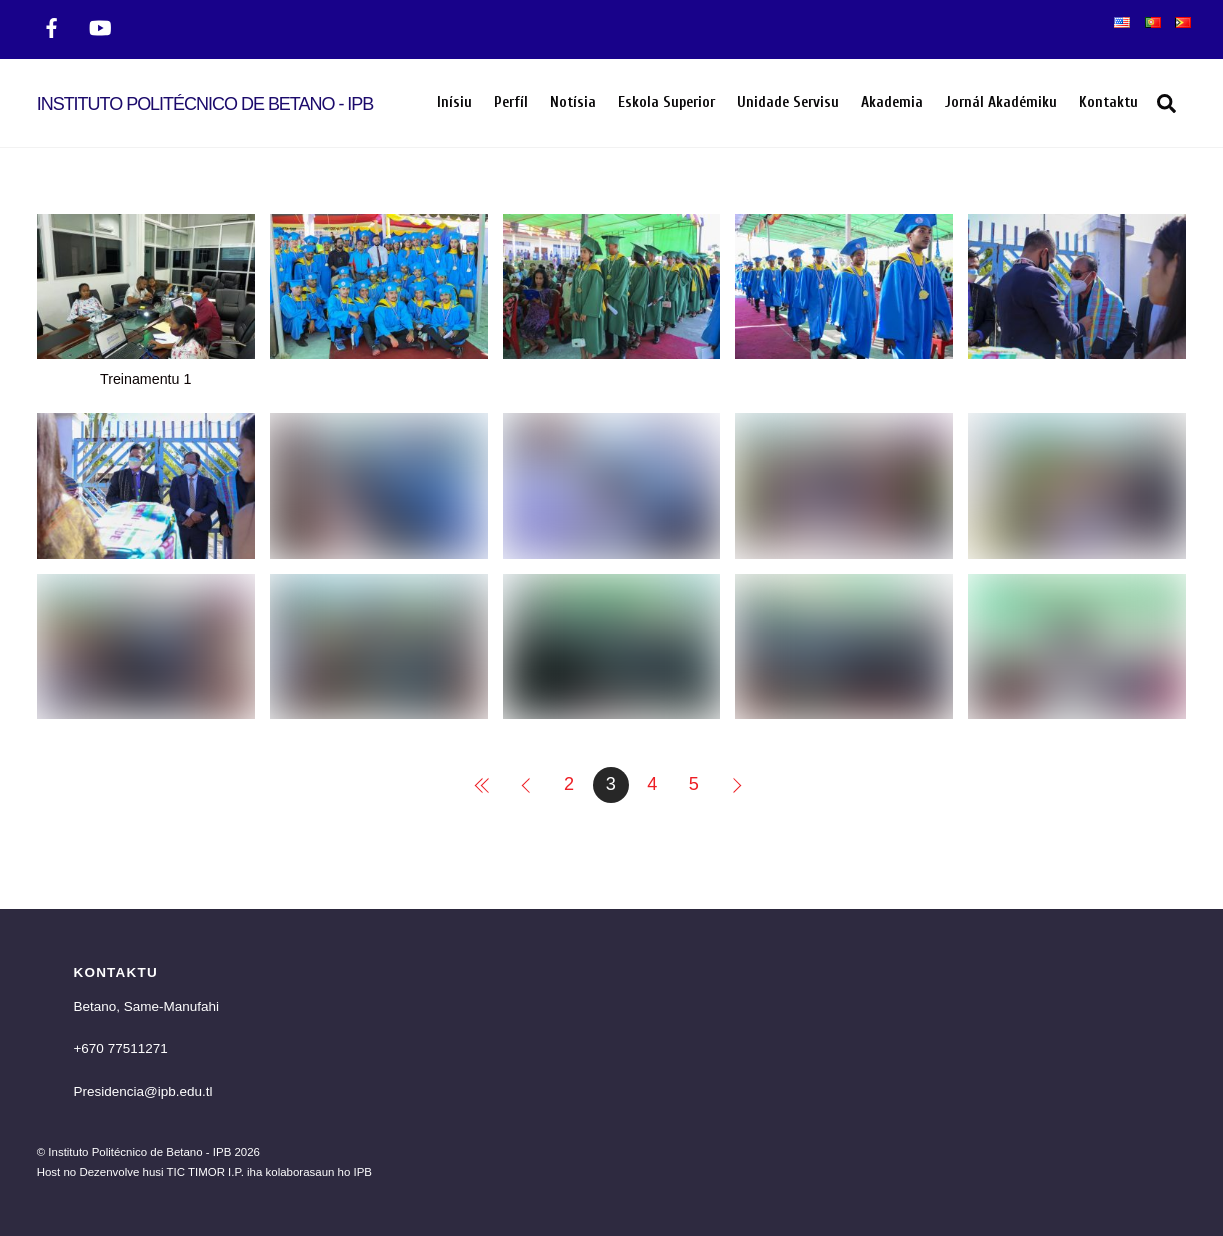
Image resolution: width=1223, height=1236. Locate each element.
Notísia (573, 102)
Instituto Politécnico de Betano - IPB (139, 1152)
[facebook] (52, 26)
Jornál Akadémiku (1001, 102)
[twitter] (100, 26)
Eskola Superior (666, 102)
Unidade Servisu (788, 102)
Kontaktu (1108, 102)
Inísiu (454, 102)
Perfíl (511, 102)
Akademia (892, 102)
